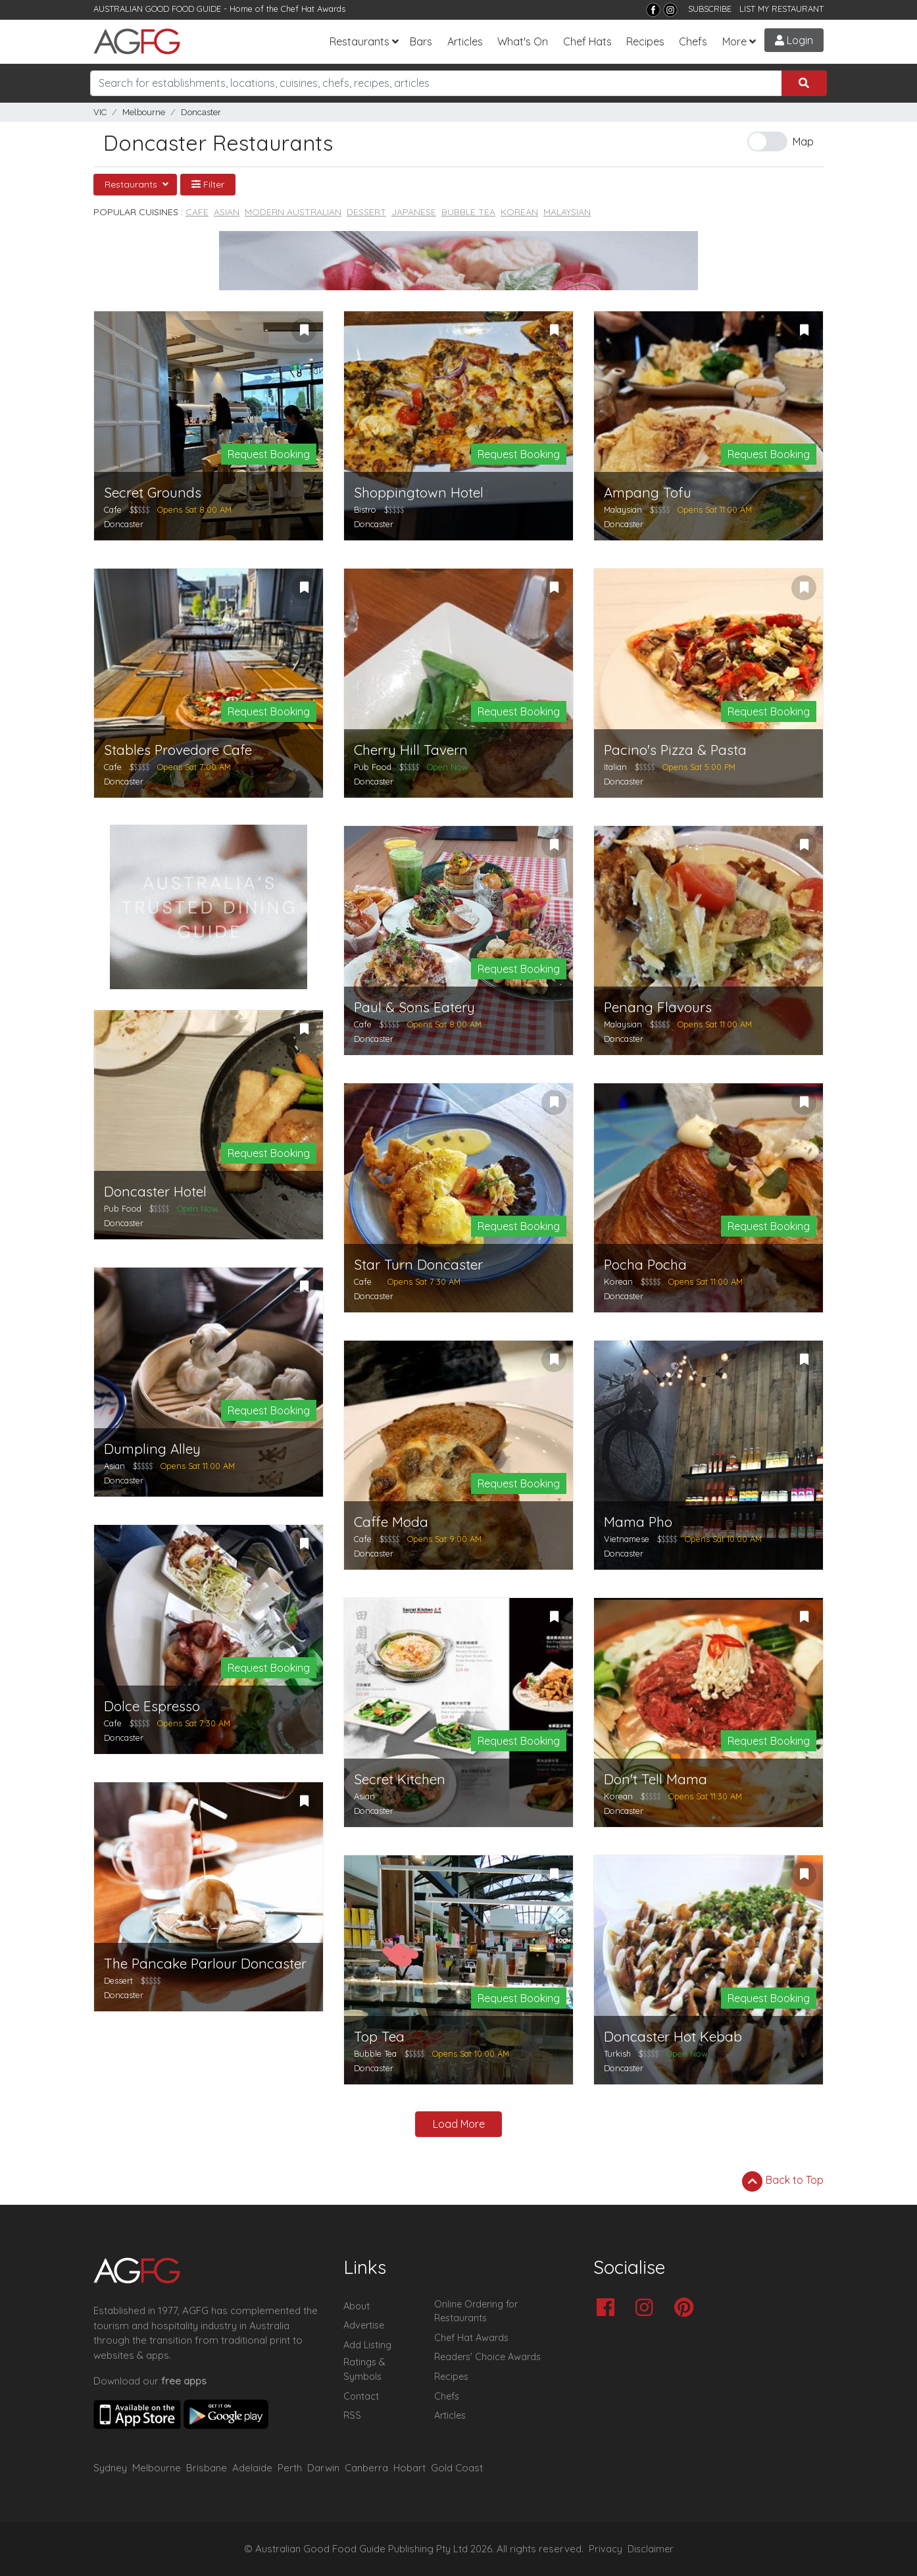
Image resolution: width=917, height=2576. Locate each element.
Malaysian (567, 212)
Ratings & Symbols (364, 2369)
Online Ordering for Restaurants (476, 2311)
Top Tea (379, 2036)
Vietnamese (626, 1538)
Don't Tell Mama (655, 1779)
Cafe (197, 212)
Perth (290, 2467)
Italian (615, 766)
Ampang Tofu (647, 492)
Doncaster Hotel (155, 1191)
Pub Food (372, 766)
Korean (519, 212)
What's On (522, 41)
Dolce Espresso (152, 1706)
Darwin (323, 2467)
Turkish (617, 2053)
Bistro (365, 509)
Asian (226, 212)
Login (794, 40)
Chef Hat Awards (313, 8)
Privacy (605, 2549)
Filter (207, 184)
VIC (100, 112)
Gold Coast (457, 2467)
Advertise (363, 2325)
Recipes (645, 41)
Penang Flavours (658, 1007)
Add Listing (367, 2345)
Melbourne (143, 112)
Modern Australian (293, 212)
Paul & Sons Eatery (414, 1007)
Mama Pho (638, 1522)
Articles (465, 41)
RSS (352, 2415)
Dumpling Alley (152, 1448)
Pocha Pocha (645, 1264)
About (356, 2306)
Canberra (366, 2467)
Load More (459, 2123)
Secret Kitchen (399, 1779)
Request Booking (269, 454)
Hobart (409, 2467)
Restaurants (359, 41)
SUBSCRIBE (709, 8)
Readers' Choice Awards (487, 2357)
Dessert (366, 212)
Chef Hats (587, 41)
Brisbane (206, 2467)
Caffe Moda (391, 1522)
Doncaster (201, 112)
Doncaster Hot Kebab (673, 2036)
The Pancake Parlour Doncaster (205, 1963)
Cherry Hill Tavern (411, 750)
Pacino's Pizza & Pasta (675, 750)
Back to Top (783, 2181)
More (734, 41)
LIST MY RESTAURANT (781, 8)
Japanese (413, 212)
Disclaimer (651, 2549)
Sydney (110, 2467)
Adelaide (252, 2467)
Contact (361, 2396)
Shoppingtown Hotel (418, 492)
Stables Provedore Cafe (178, 750)
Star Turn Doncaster (418, 1264)
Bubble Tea (468, 212)
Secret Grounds (152, 492)
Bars (421, 41)
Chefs (693, 41)
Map (803, 141)
